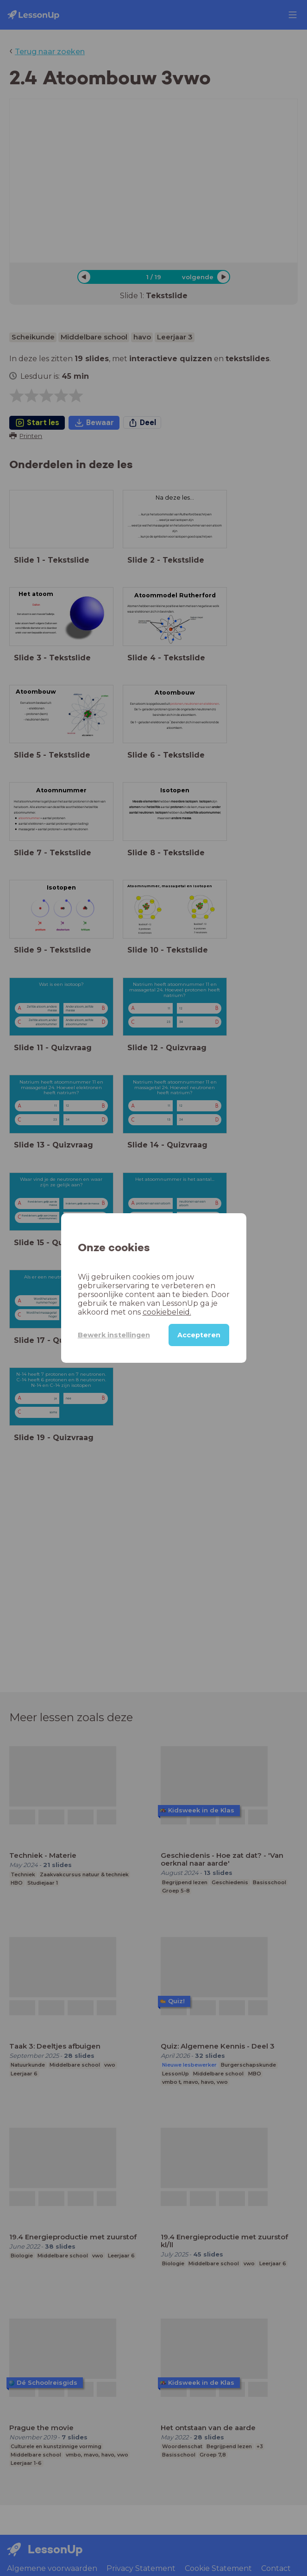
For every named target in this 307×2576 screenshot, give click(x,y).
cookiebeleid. (167, 1312)
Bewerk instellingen (114, 1335)
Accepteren (198, 1335)
